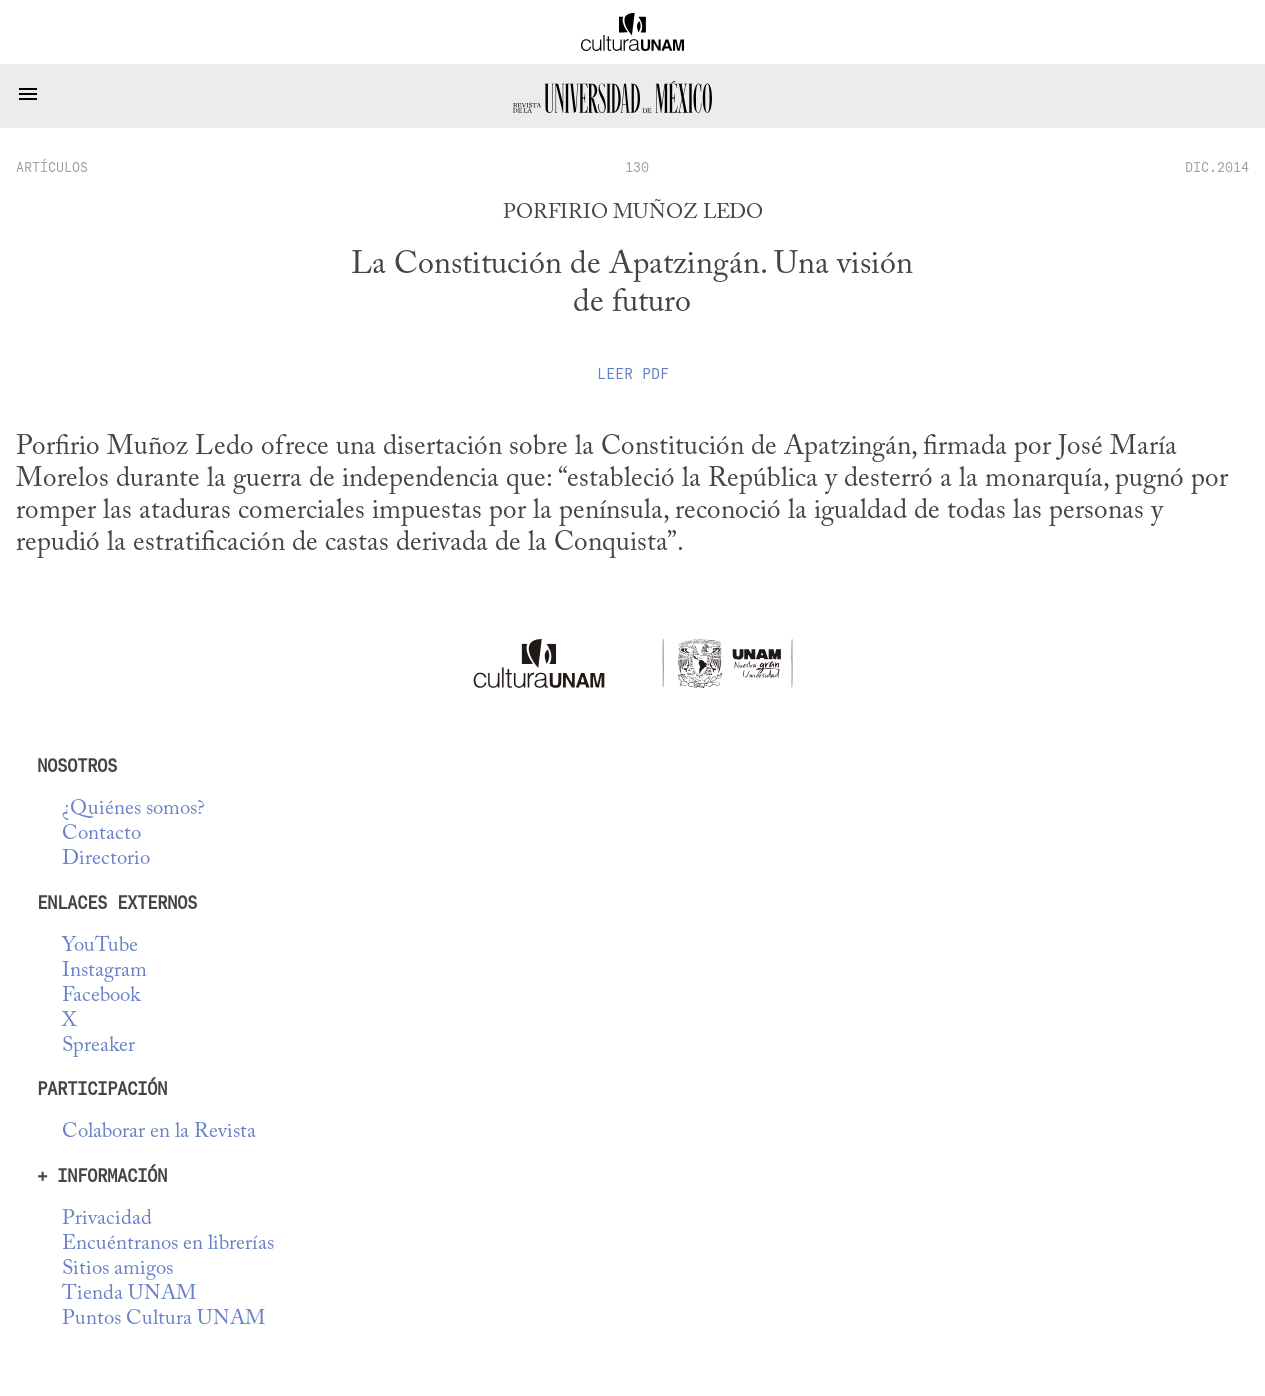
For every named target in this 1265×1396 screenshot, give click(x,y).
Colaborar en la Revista (159, 1132)
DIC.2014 (1217, 167)
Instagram (104, 971)
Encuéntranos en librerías (168, 1244)
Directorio (106, 859)
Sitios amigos (117, 1269)
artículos (52, 167)
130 (637, 167)
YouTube (100, 946)
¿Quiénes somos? (133, 809)
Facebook (101, 996)
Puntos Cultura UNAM (163, 1319)
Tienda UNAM (129, 1294)
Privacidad (107, 1219)
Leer (633, 374)
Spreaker (98, 1046)
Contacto (101, 834)
